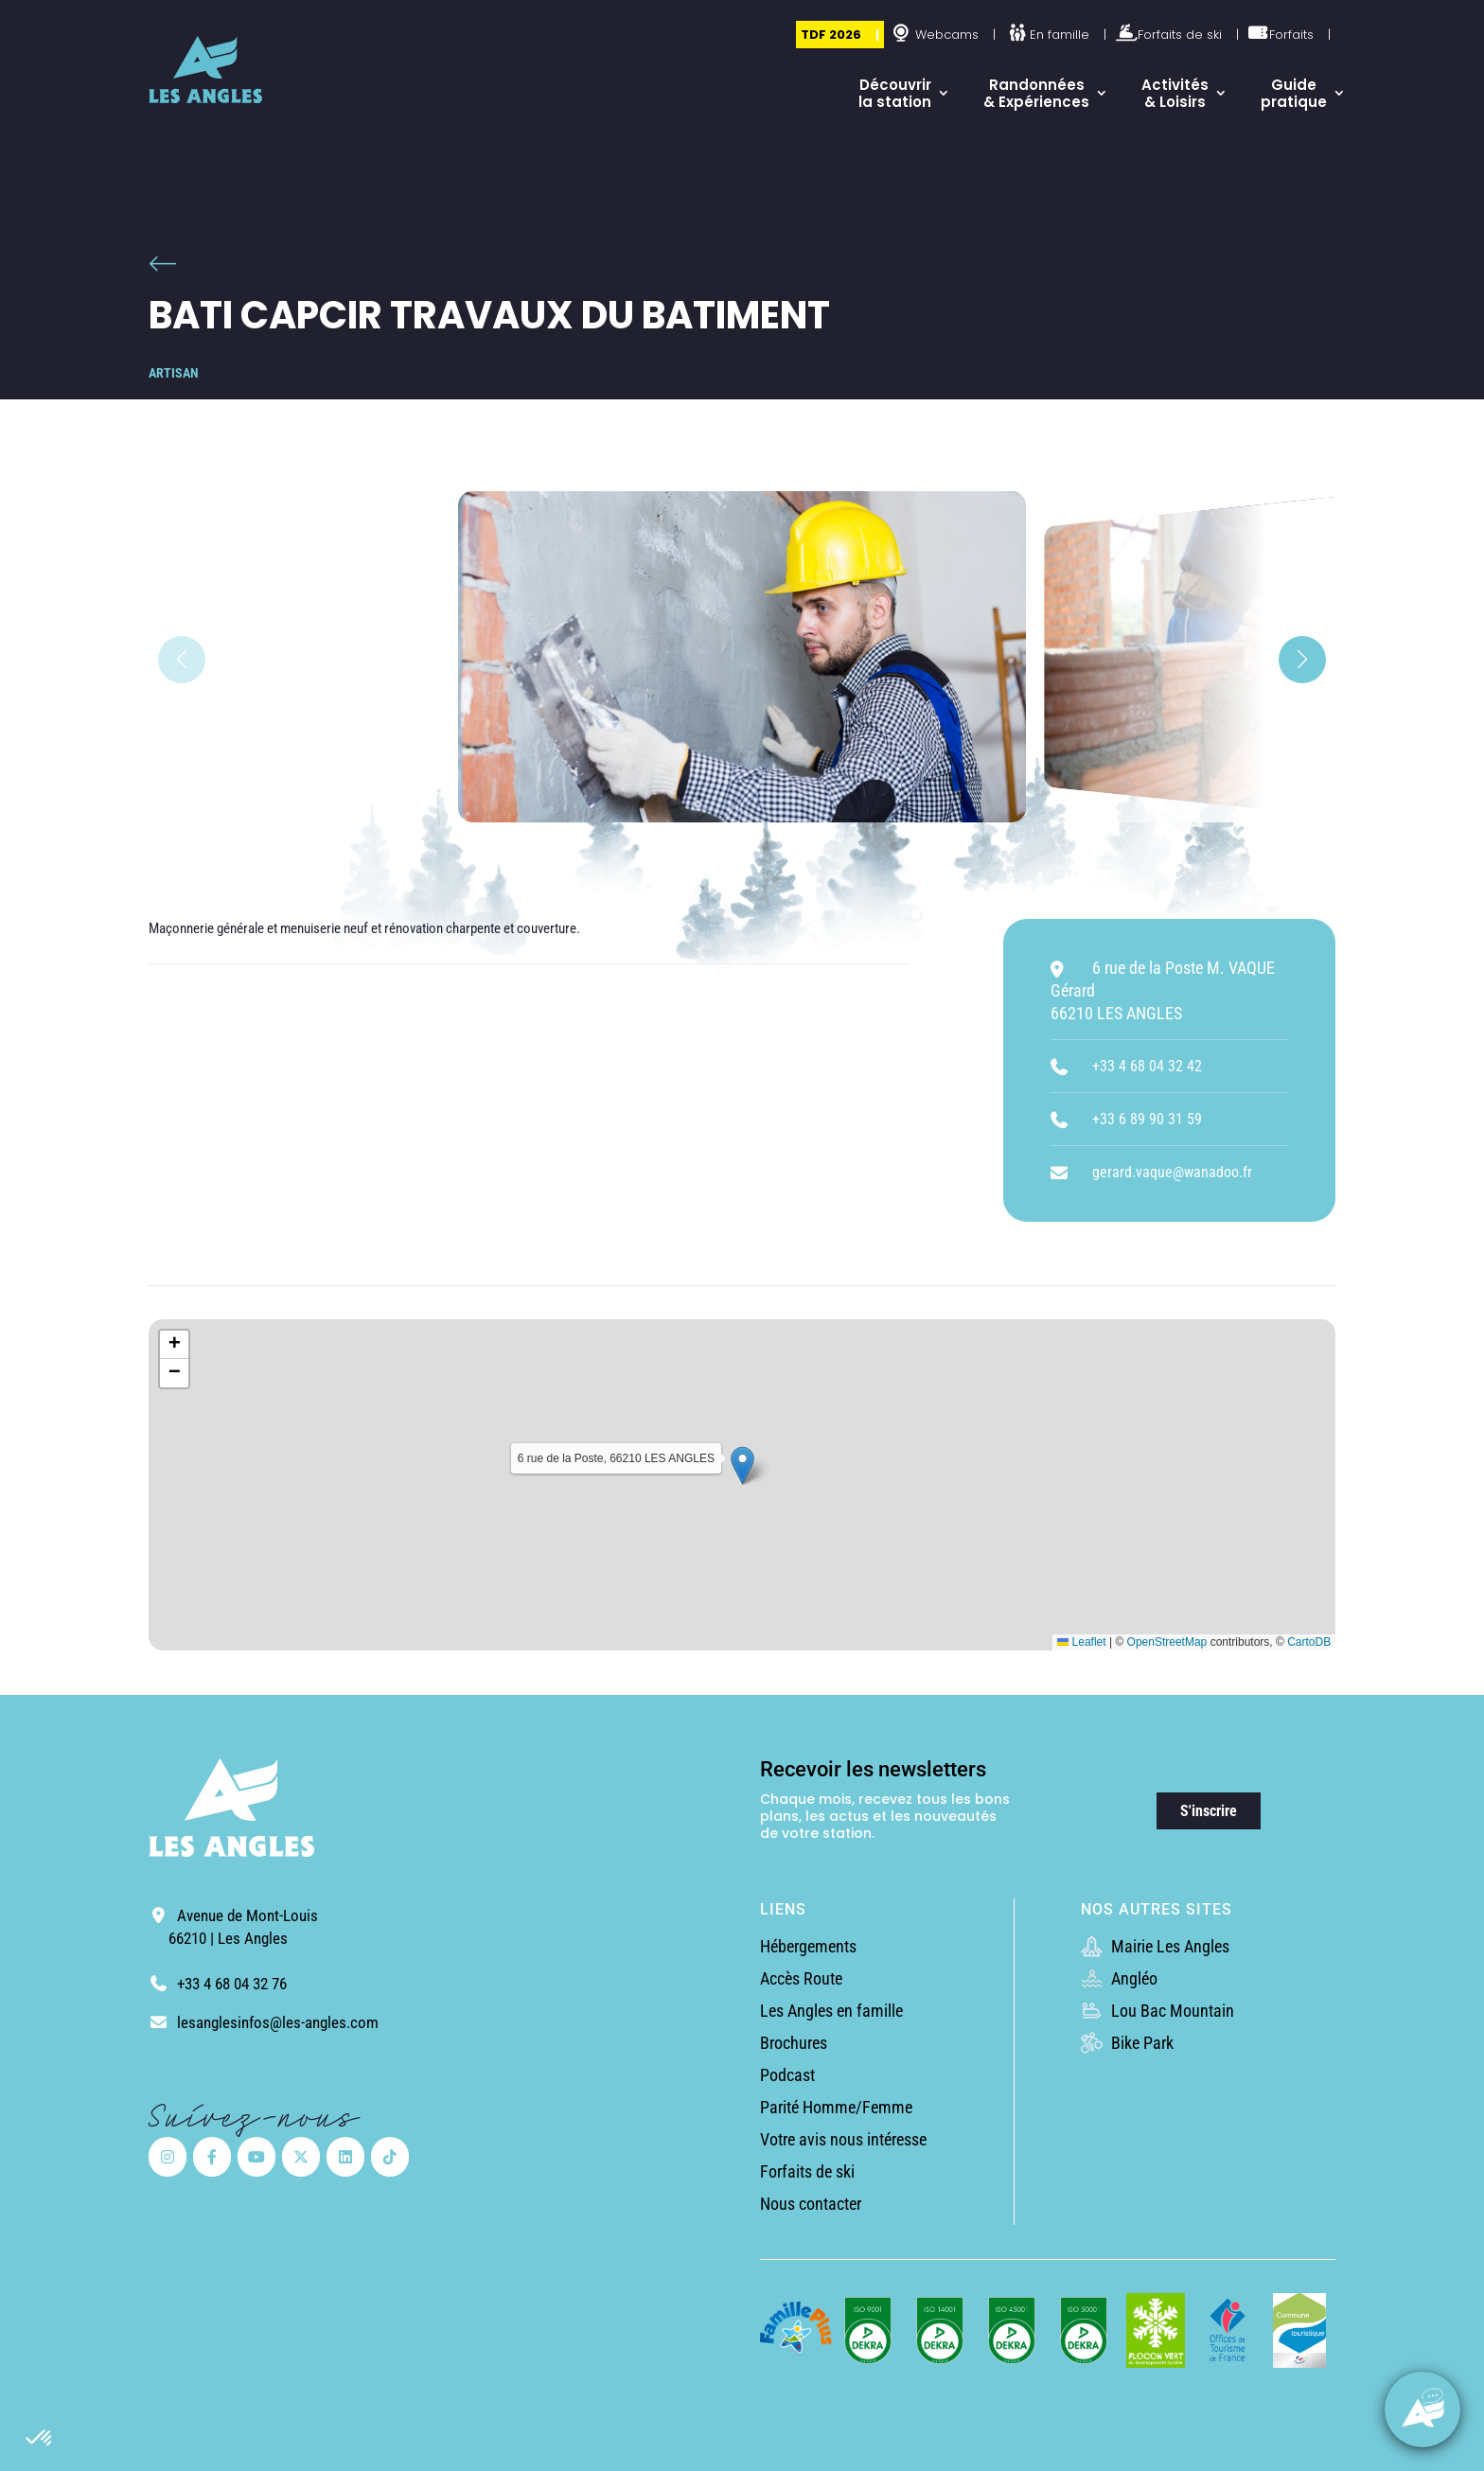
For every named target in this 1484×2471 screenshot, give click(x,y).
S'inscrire (1208, 1811)
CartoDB (1309, 1642)
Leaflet (1081, 1642)
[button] (39, 2439)
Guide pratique (1294, 93)
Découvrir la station (894, 93)
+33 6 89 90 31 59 (1147, 1119)
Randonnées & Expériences (1036, 93)
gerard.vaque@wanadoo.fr (1172, 1172)
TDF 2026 (831, 35)
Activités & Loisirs (1175, 93)
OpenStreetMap (1167, 1642)
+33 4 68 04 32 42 (1147, 1066)
